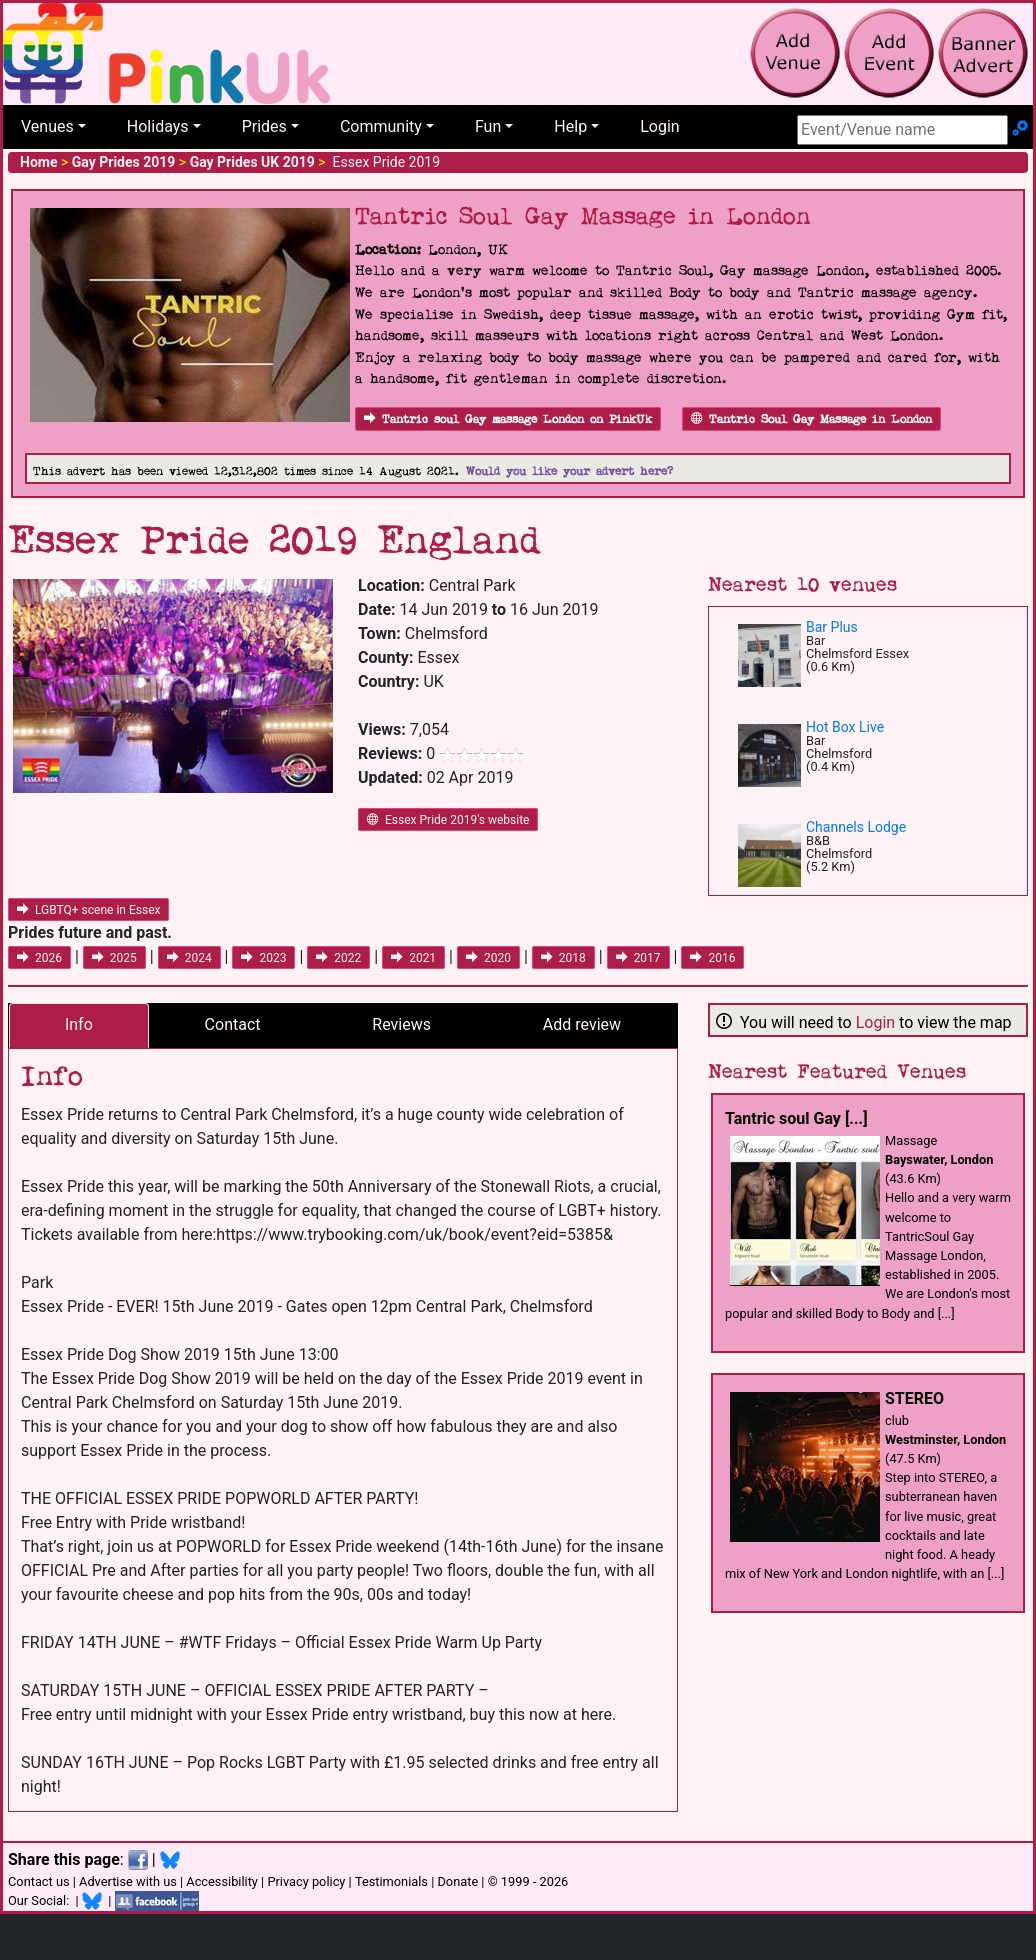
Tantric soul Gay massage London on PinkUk (508, 419)
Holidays (158, 126)
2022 (338, 958)
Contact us (39, 1881)
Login (659, 126)
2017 (638, 958)
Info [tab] (79, 1024)
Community (381, 126)
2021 (413, 958)
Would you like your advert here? (569, 471)
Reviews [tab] (401, 1024)
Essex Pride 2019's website (448, 820)
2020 (488, 958)
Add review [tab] (582, 1024)
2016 (712, 958)
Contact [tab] (233, 1024)
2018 (563, 958)
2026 (39, 958)
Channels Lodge (856, 827)
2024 (189, 958)
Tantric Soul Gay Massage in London (811, 419)
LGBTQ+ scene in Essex (88, 910)
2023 (263, 958)
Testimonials (391, 1881)
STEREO (914, 1398)
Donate (457, 1881)
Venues (47, 126)
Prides (264, 126)
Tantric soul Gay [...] (796, 1118)
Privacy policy (306, 1881)
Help (570, 126)
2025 (114, 958)
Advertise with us (128, 1881)
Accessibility (222, 1881)
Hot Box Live (845, 727)
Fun (488, 126)
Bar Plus (832, 627)
